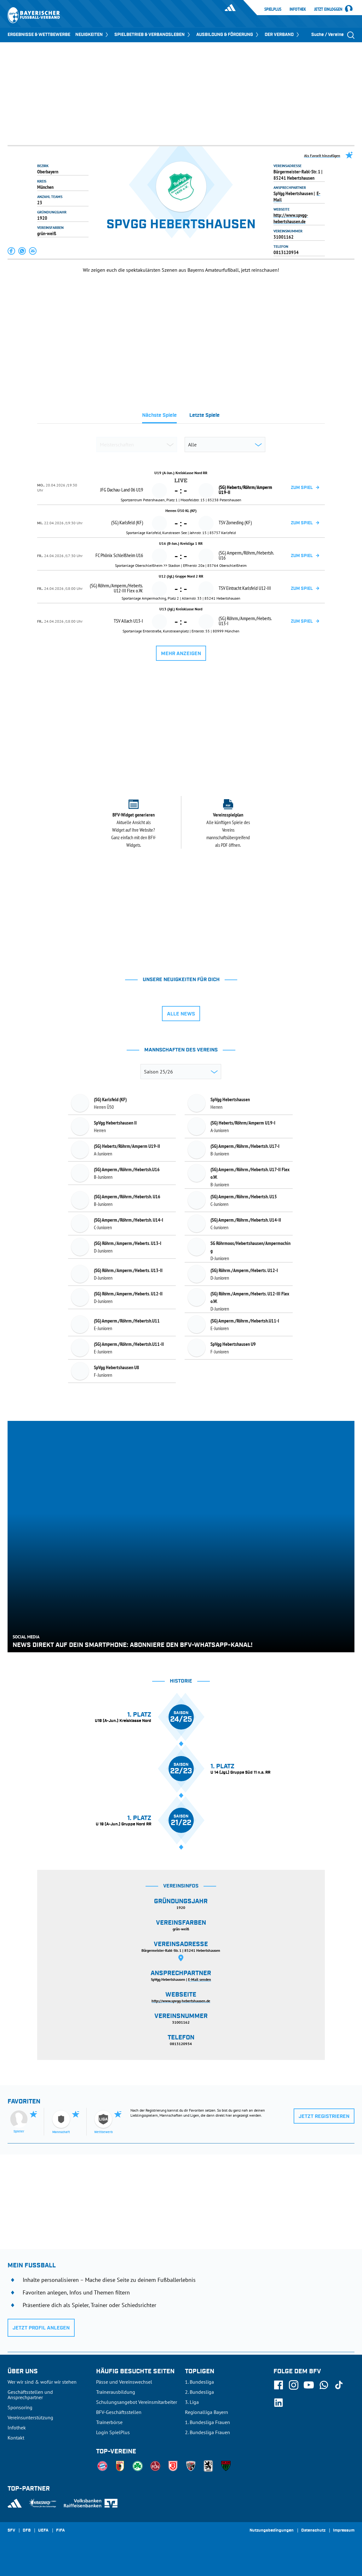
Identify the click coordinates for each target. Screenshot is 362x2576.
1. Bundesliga (199, 2382)
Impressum (343, 2530)
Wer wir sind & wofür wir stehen (42, 2382)
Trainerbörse (109, 2422)
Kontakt (16, 2437)
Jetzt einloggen (328, 9)
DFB (27, 2530)
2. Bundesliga (199, 2392)
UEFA (43, 2530)
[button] (12, 251)
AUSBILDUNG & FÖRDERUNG (228, 35)
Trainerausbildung (115, 2392)
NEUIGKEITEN (92, 35)
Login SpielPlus (113, 2432)
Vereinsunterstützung (30, 2417)
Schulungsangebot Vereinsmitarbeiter (136, 2402)
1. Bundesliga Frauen (207, 2422)
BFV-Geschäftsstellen (118, 2412)
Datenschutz (313, 2530)
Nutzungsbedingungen (272, 2530)
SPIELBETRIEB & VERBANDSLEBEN (152, 35)
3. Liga (192, 2402)
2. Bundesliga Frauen (207, 2432)
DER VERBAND (282, 35)
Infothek (298, 9)
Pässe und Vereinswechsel (124, 2382)
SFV (11, 2530)
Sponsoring (20, 2407)
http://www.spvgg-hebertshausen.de (290, 218)
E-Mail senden (199, 1979)
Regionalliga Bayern (206, 2412)
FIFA (60, 2530)
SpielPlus (272, 9)
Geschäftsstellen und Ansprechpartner (30, 2394)
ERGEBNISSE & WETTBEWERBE (39, 35)
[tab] (159, 417)
